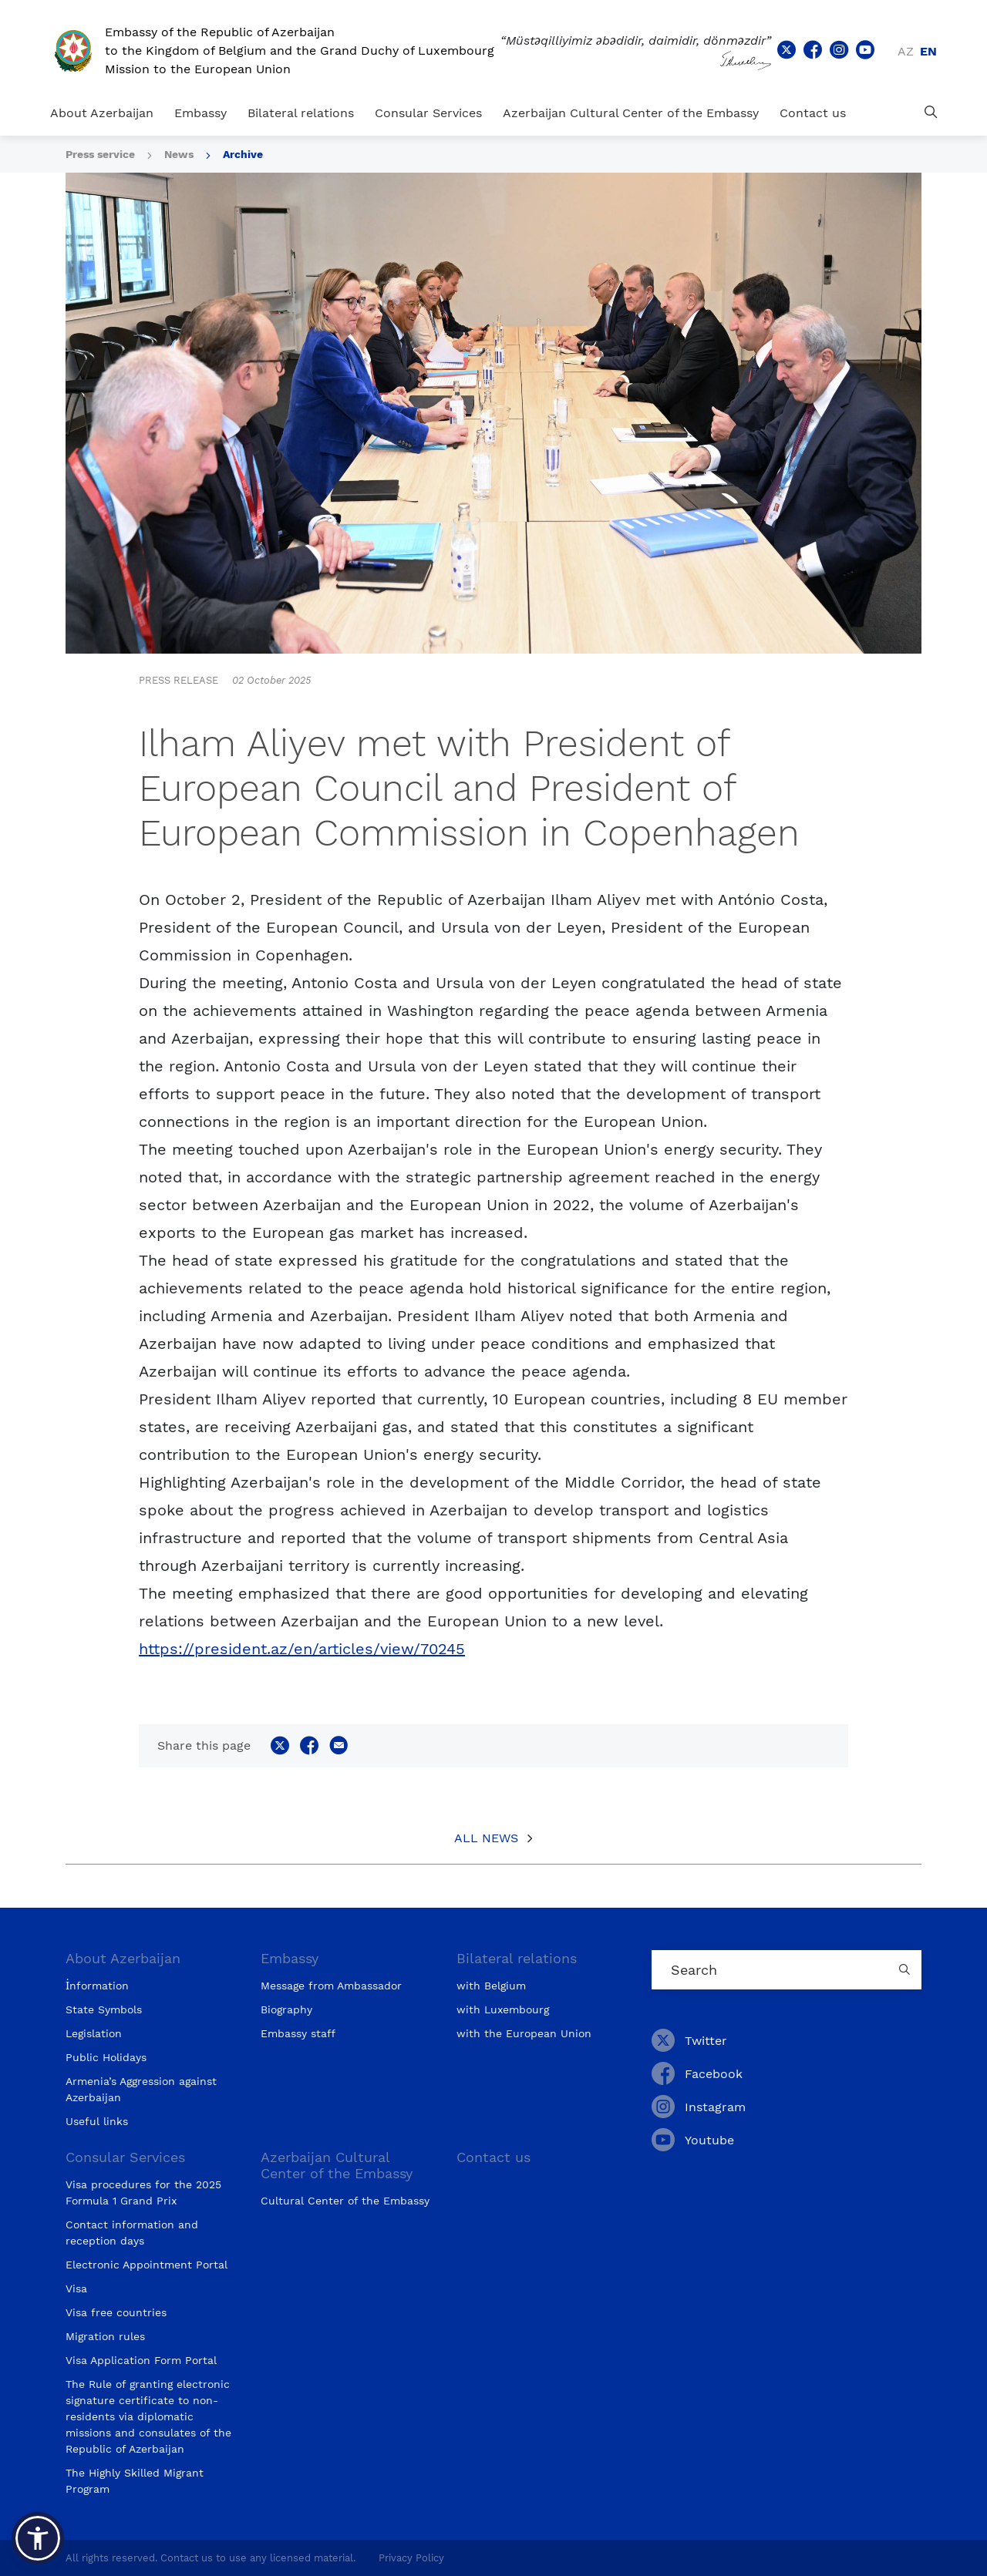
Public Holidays (106, 2057)
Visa (76, 2288)
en (928, 51)
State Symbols (104, 2009)
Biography (286, 2009)
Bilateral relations (301, 113)
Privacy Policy (411, 2558)
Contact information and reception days (132, 2232)
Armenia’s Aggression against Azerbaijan (141, 2089)
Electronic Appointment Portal (146, 2264)
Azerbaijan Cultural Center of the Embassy (631, 113)
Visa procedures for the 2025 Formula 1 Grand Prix (143, 2192)
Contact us (813, 113)
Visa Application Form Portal (141, 2360)
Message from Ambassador (331, 1985)
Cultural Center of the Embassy (345, 2200)
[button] (37, 2538)
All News (486, 1838)
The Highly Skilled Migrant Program (135, 2481)
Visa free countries (116, 2312)
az (906, 51)
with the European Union (523, 2033)
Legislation (94, 2033)
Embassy (200, 113)
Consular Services (428, 113)
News (179, 154)
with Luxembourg (502, 2009)
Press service (100, 154)
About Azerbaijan (101, 113)
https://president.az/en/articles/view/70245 (302, 1648)
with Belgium (491, 1985)
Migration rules (105, 2336)
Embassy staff (298, 2033)
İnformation (97, 1985)
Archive (243, 154)
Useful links (97, 2121)
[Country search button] (906, 1969)
